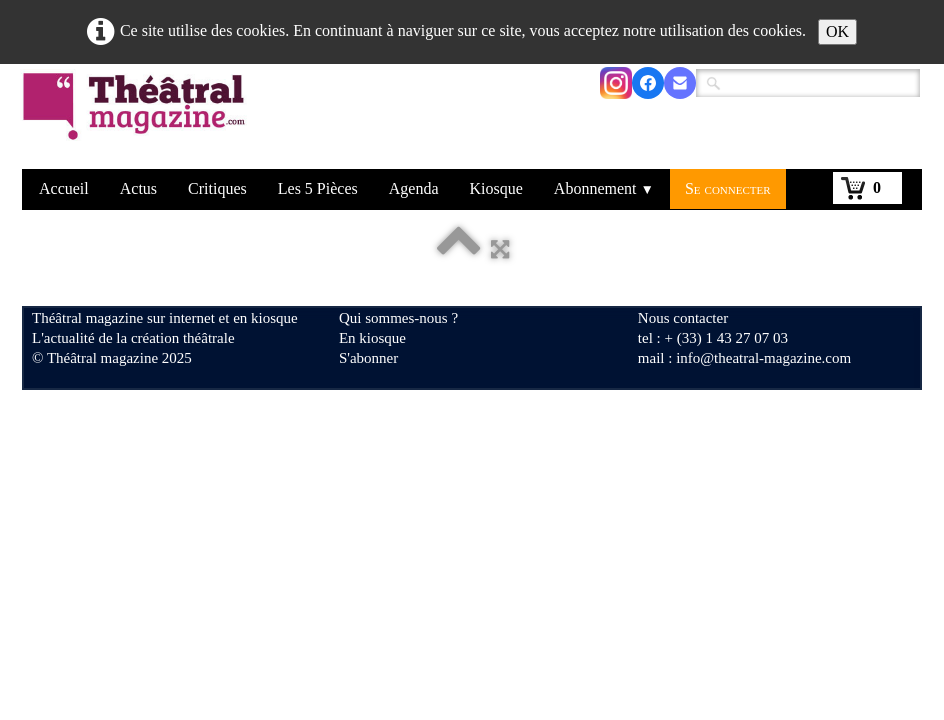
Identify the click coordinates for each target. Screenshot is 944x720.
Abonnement (604, 188)
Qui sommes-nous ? (398, 318)
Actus (138, 188)
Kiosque (496, 188)
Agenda (414, 188)
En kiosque (372, 338)
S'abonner (368, 358)
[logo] (137, 119)
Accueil (64, 188)
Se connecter (728, 188)
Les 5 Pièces (318, 188)
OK (837, 31)
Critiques (217, 188)
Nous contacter (683, 318)
